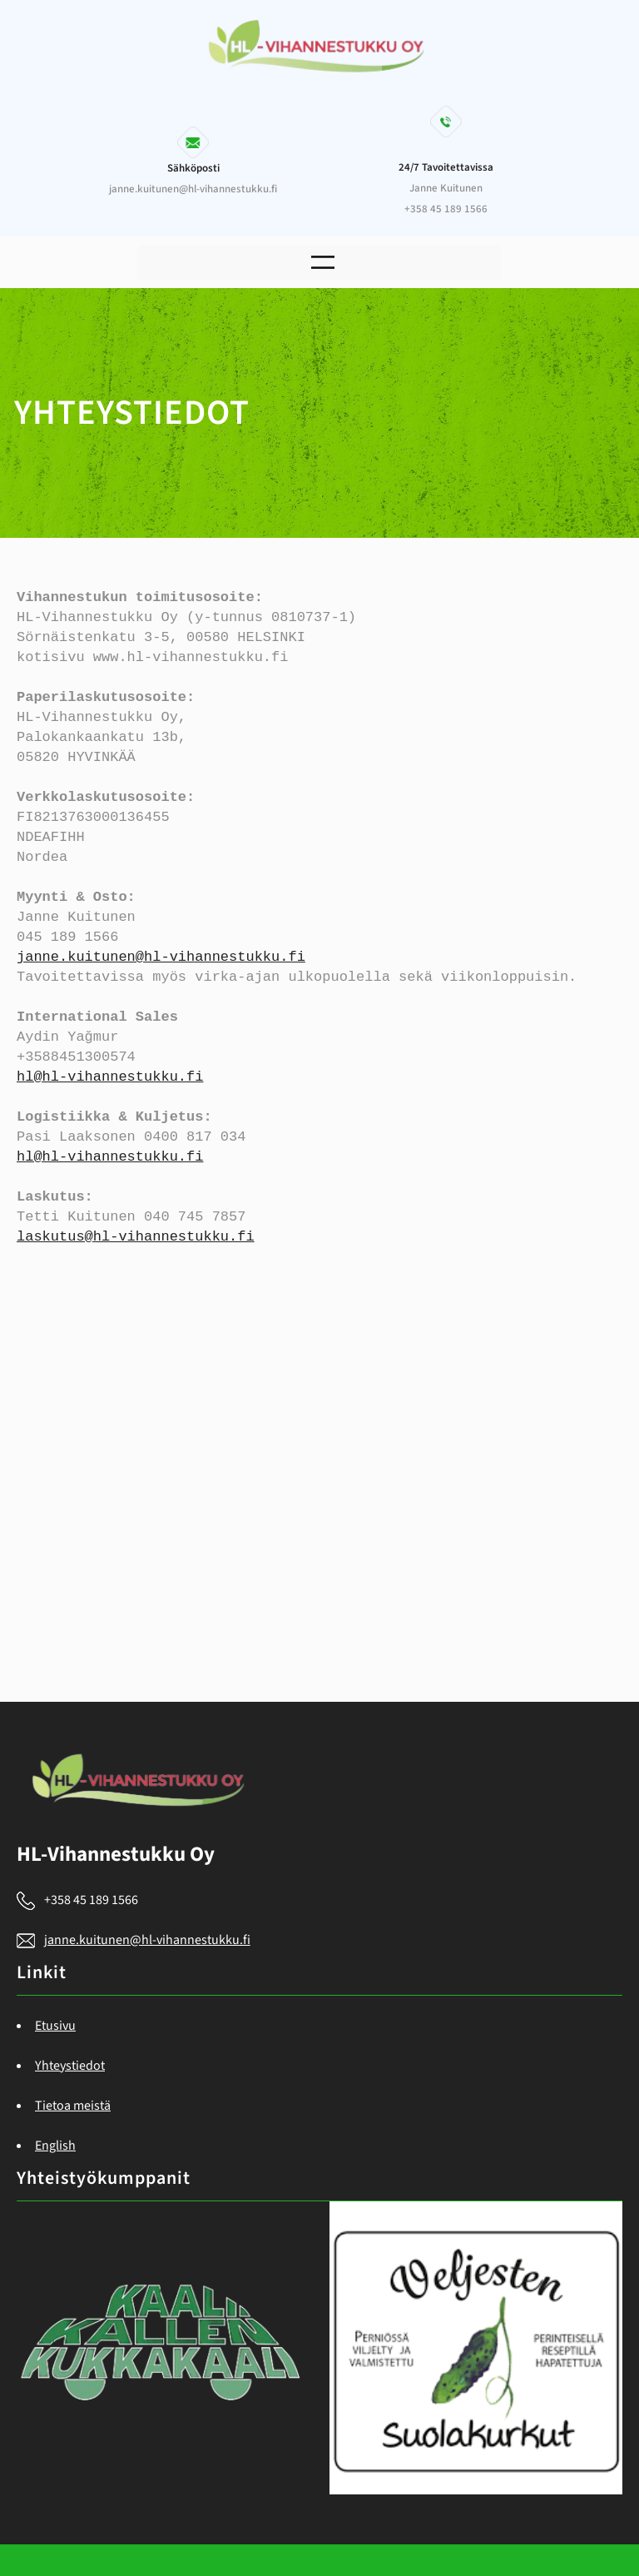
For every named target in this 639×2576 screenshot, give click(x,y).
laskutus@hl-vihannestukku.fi (136, 1236)
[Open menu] (322, 262)
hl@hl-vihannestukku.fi (110, 1077)
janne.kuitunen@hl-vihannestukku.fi (161, 957)
